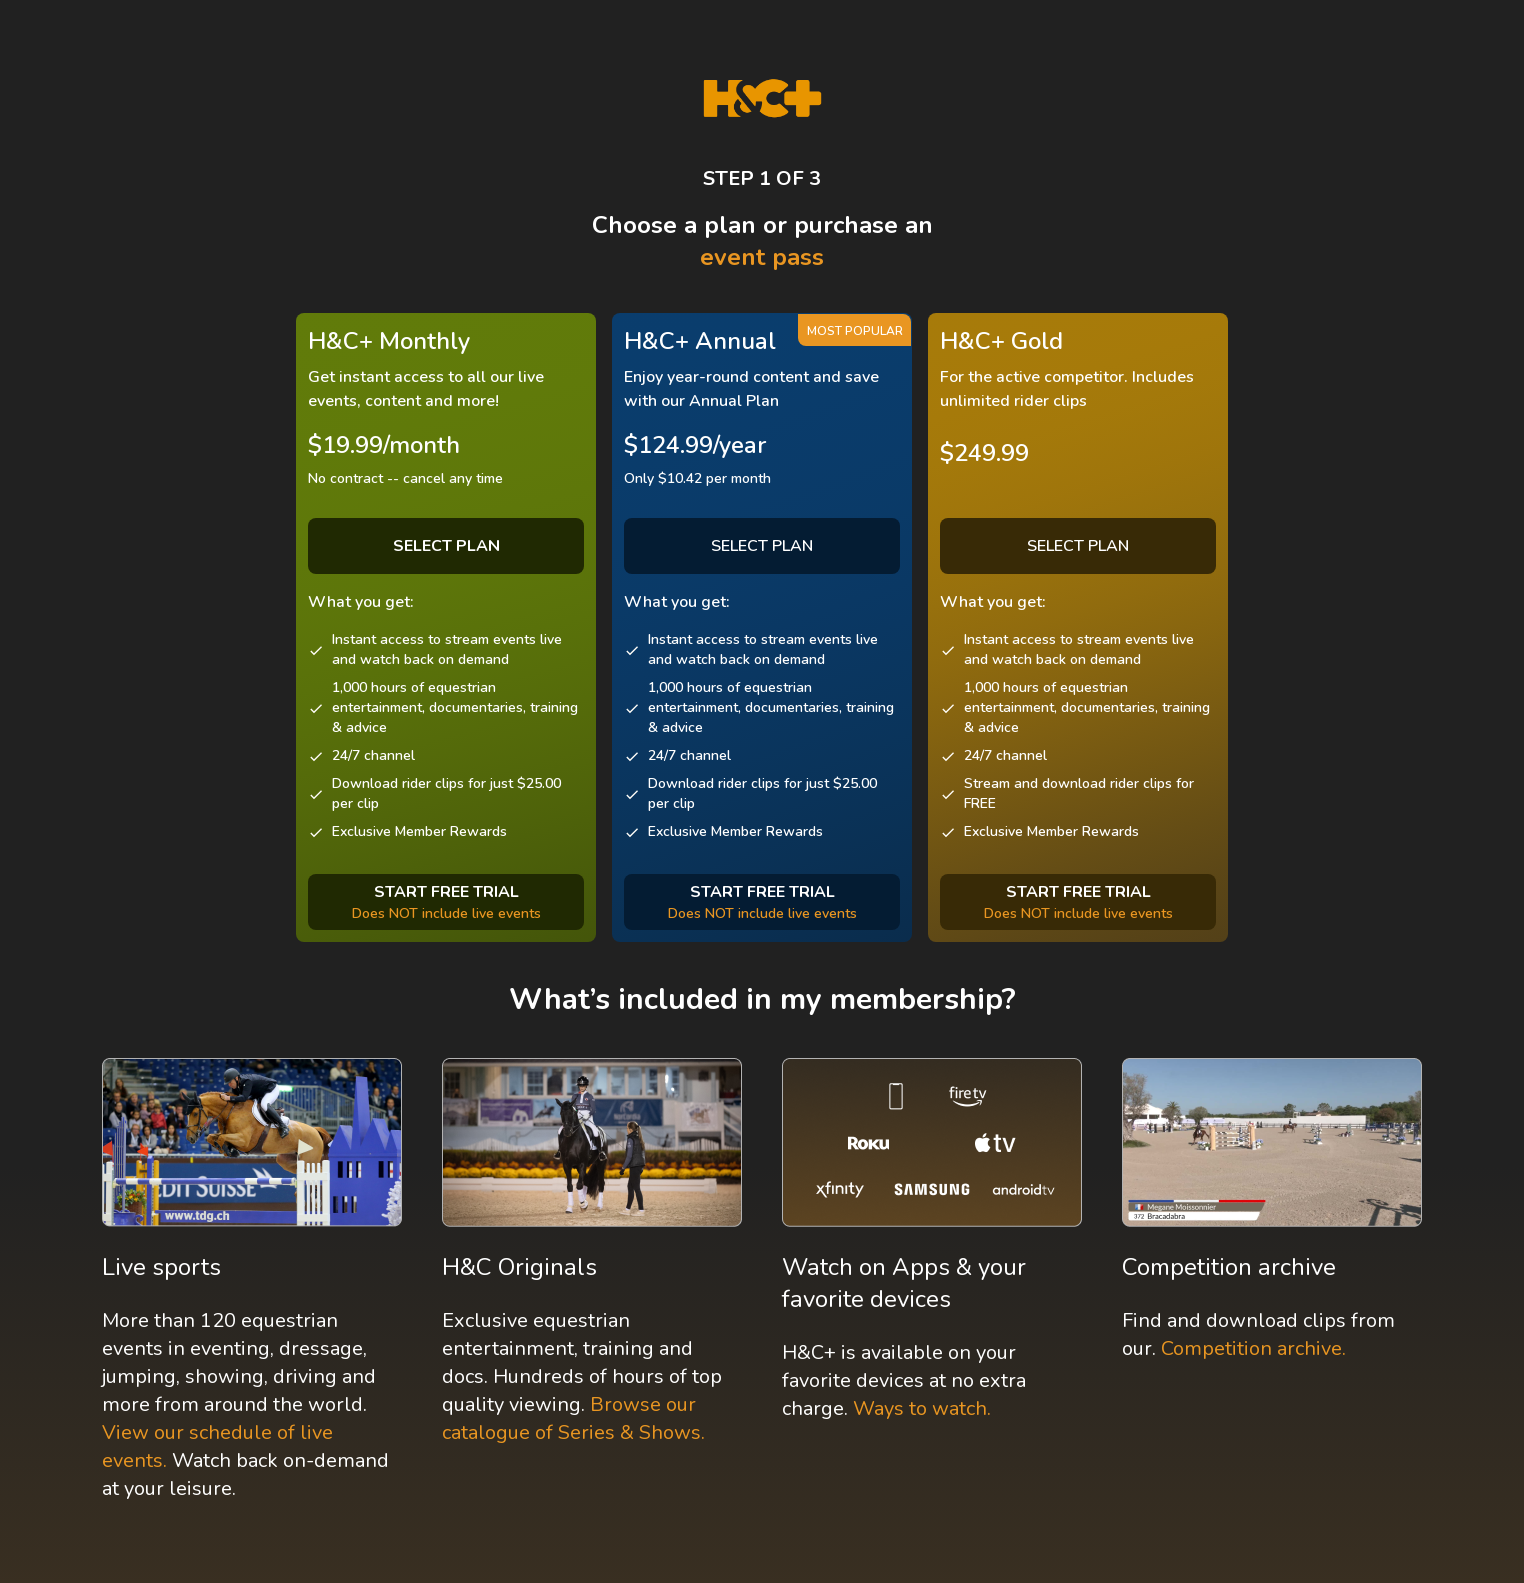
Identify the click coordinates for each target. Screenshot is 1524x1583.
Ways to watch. (922, 1408)
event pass (762, 257)
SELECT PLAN (762, 546)
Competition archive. (1253, 1348)
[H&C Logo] (762, 98)
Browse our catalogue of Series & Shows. (573, 1418)
